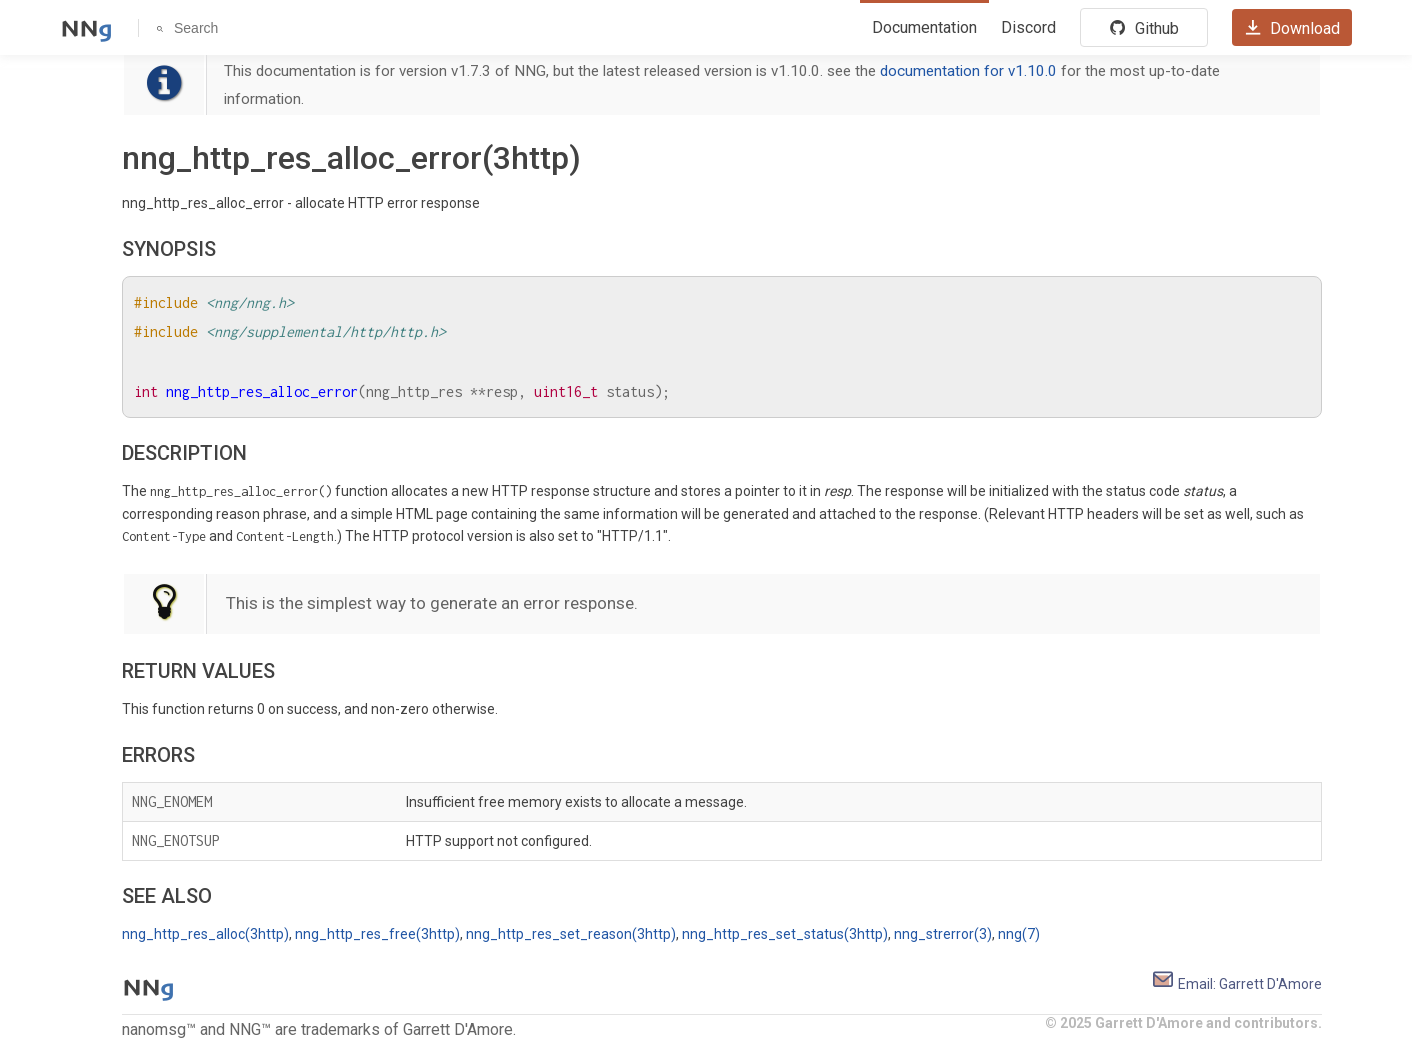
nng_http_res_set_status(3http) (785, 934)
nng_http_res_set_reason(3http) (571, 934)
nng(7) (1019, 934)
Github (1144, 28)
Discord (1028, 27)
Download (1292, 28)
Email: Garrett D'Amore (1236, 984)
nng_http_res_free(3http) (377, 934)
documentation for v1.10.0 (968, 71)
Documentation (924, 27)
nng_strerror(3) (943, 934)
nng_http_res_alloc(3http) (205, 934)
